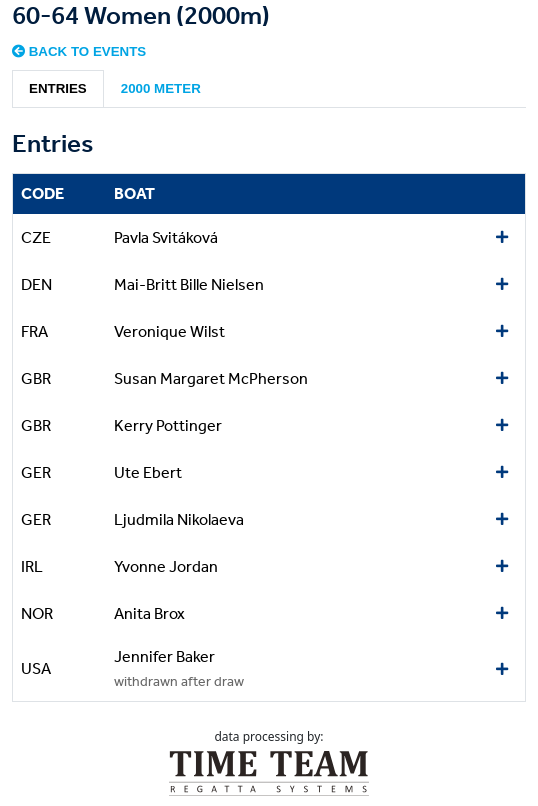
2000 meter (161, 88)
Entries (58, 88)
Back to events (79, 51)
